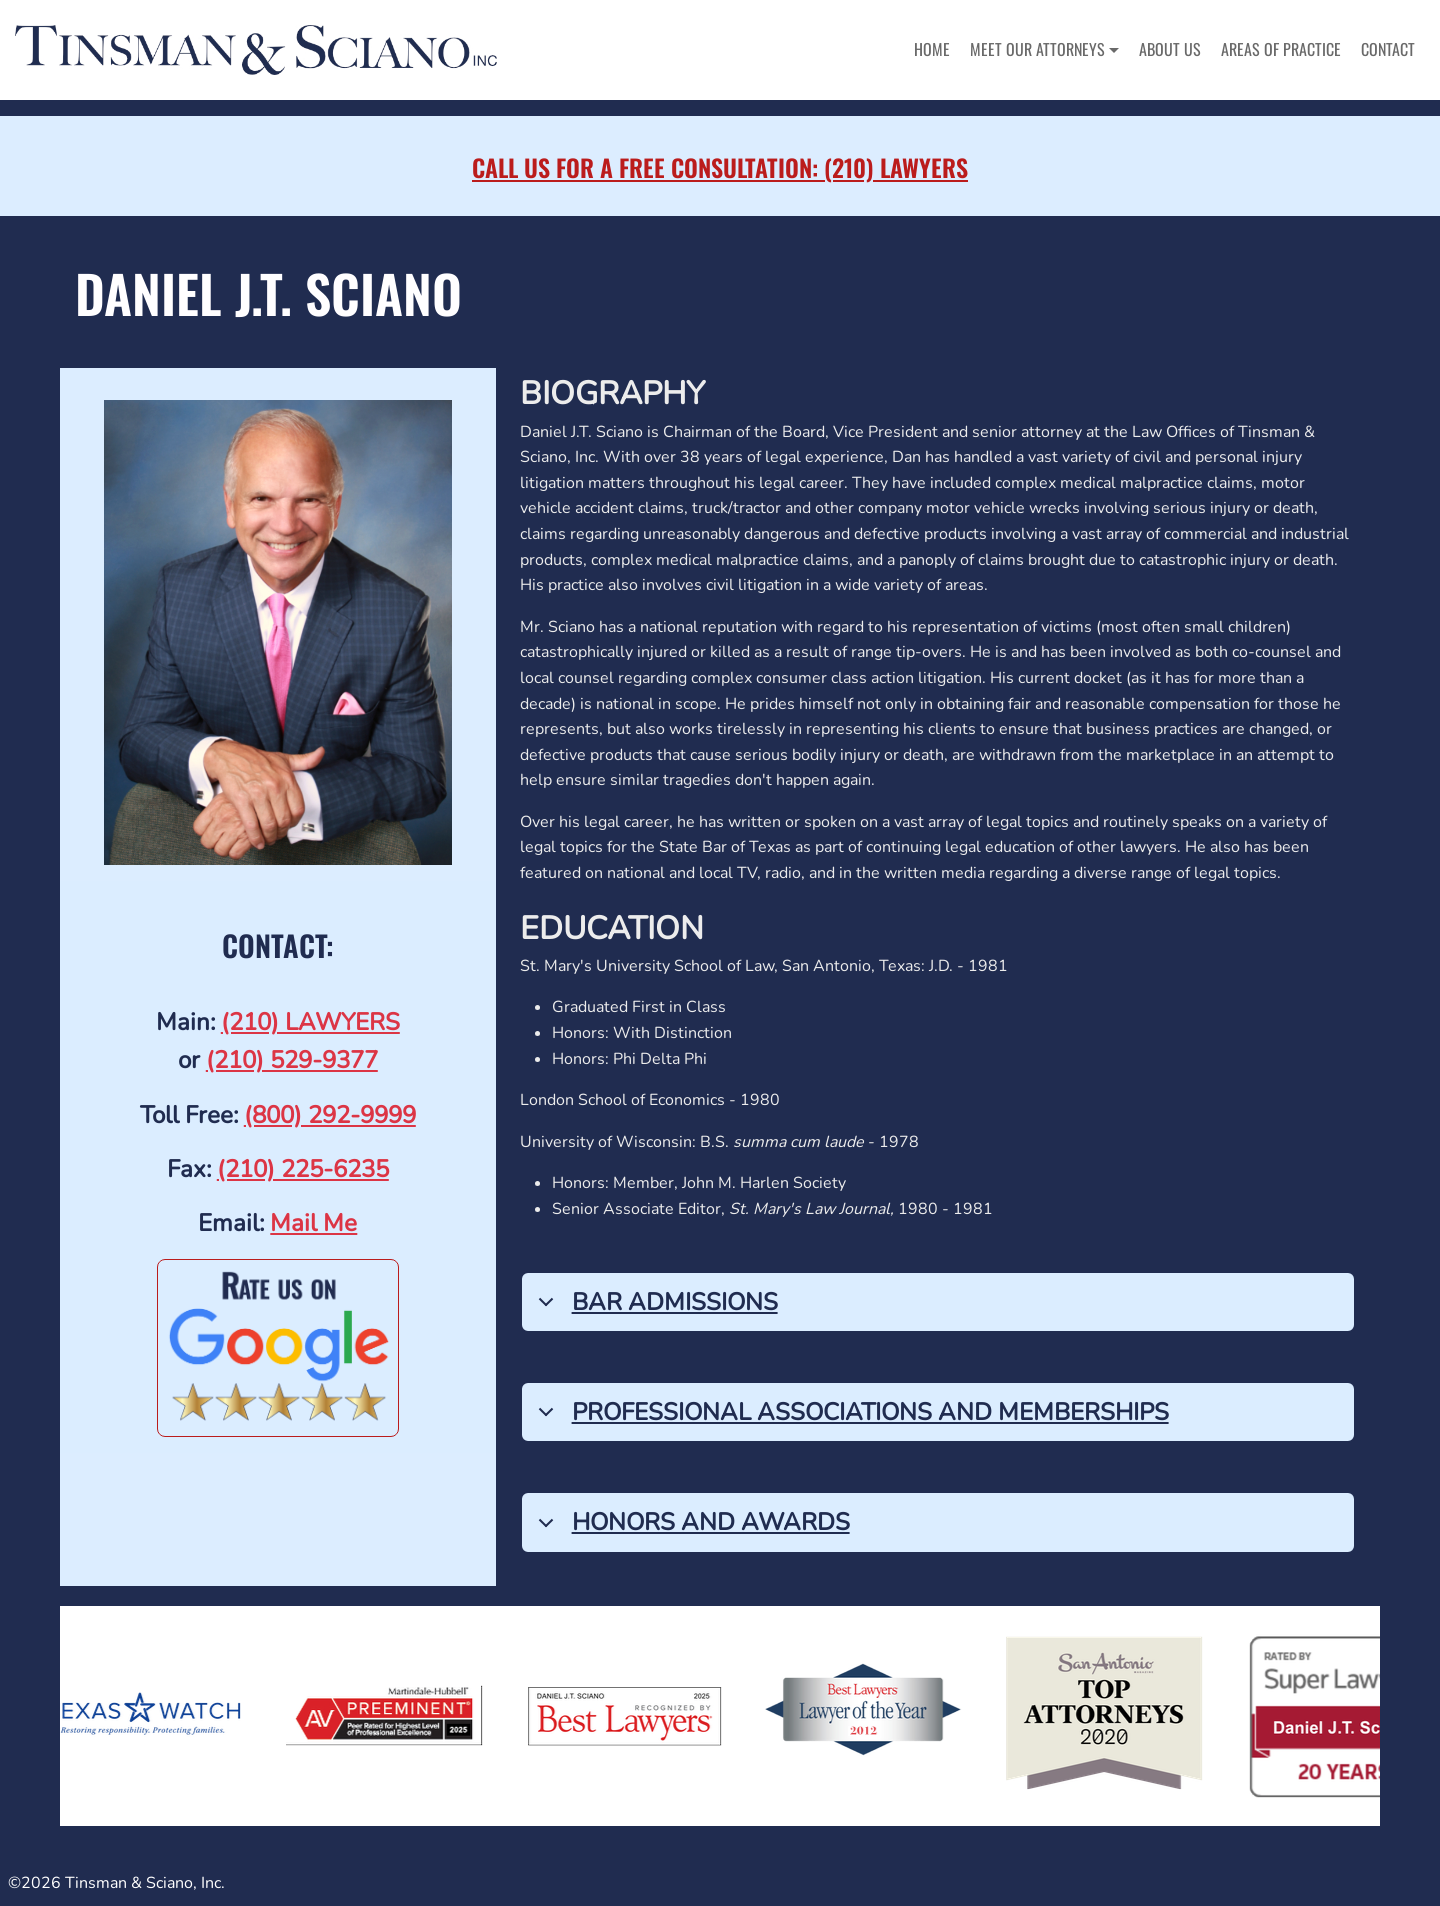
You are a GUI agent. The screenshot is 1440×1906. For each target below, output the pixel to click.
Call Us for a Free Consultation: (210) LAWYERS (720, 167)
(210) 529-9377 (292, 1060)
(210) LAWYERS (310, 1022)
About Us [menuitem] (1170, 49)
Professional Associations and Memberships (850, 1418)
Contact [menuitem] (1388, 49)
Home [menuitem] (932, 49)
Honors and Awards (690, 1528)
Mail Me (313, 1223)
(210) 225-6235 (303, 1169)
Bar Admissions (654, 1308)
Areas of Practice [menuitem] (1281, 49)
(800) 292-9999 (330, 1115)
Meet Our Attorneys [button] (1037, 49)
